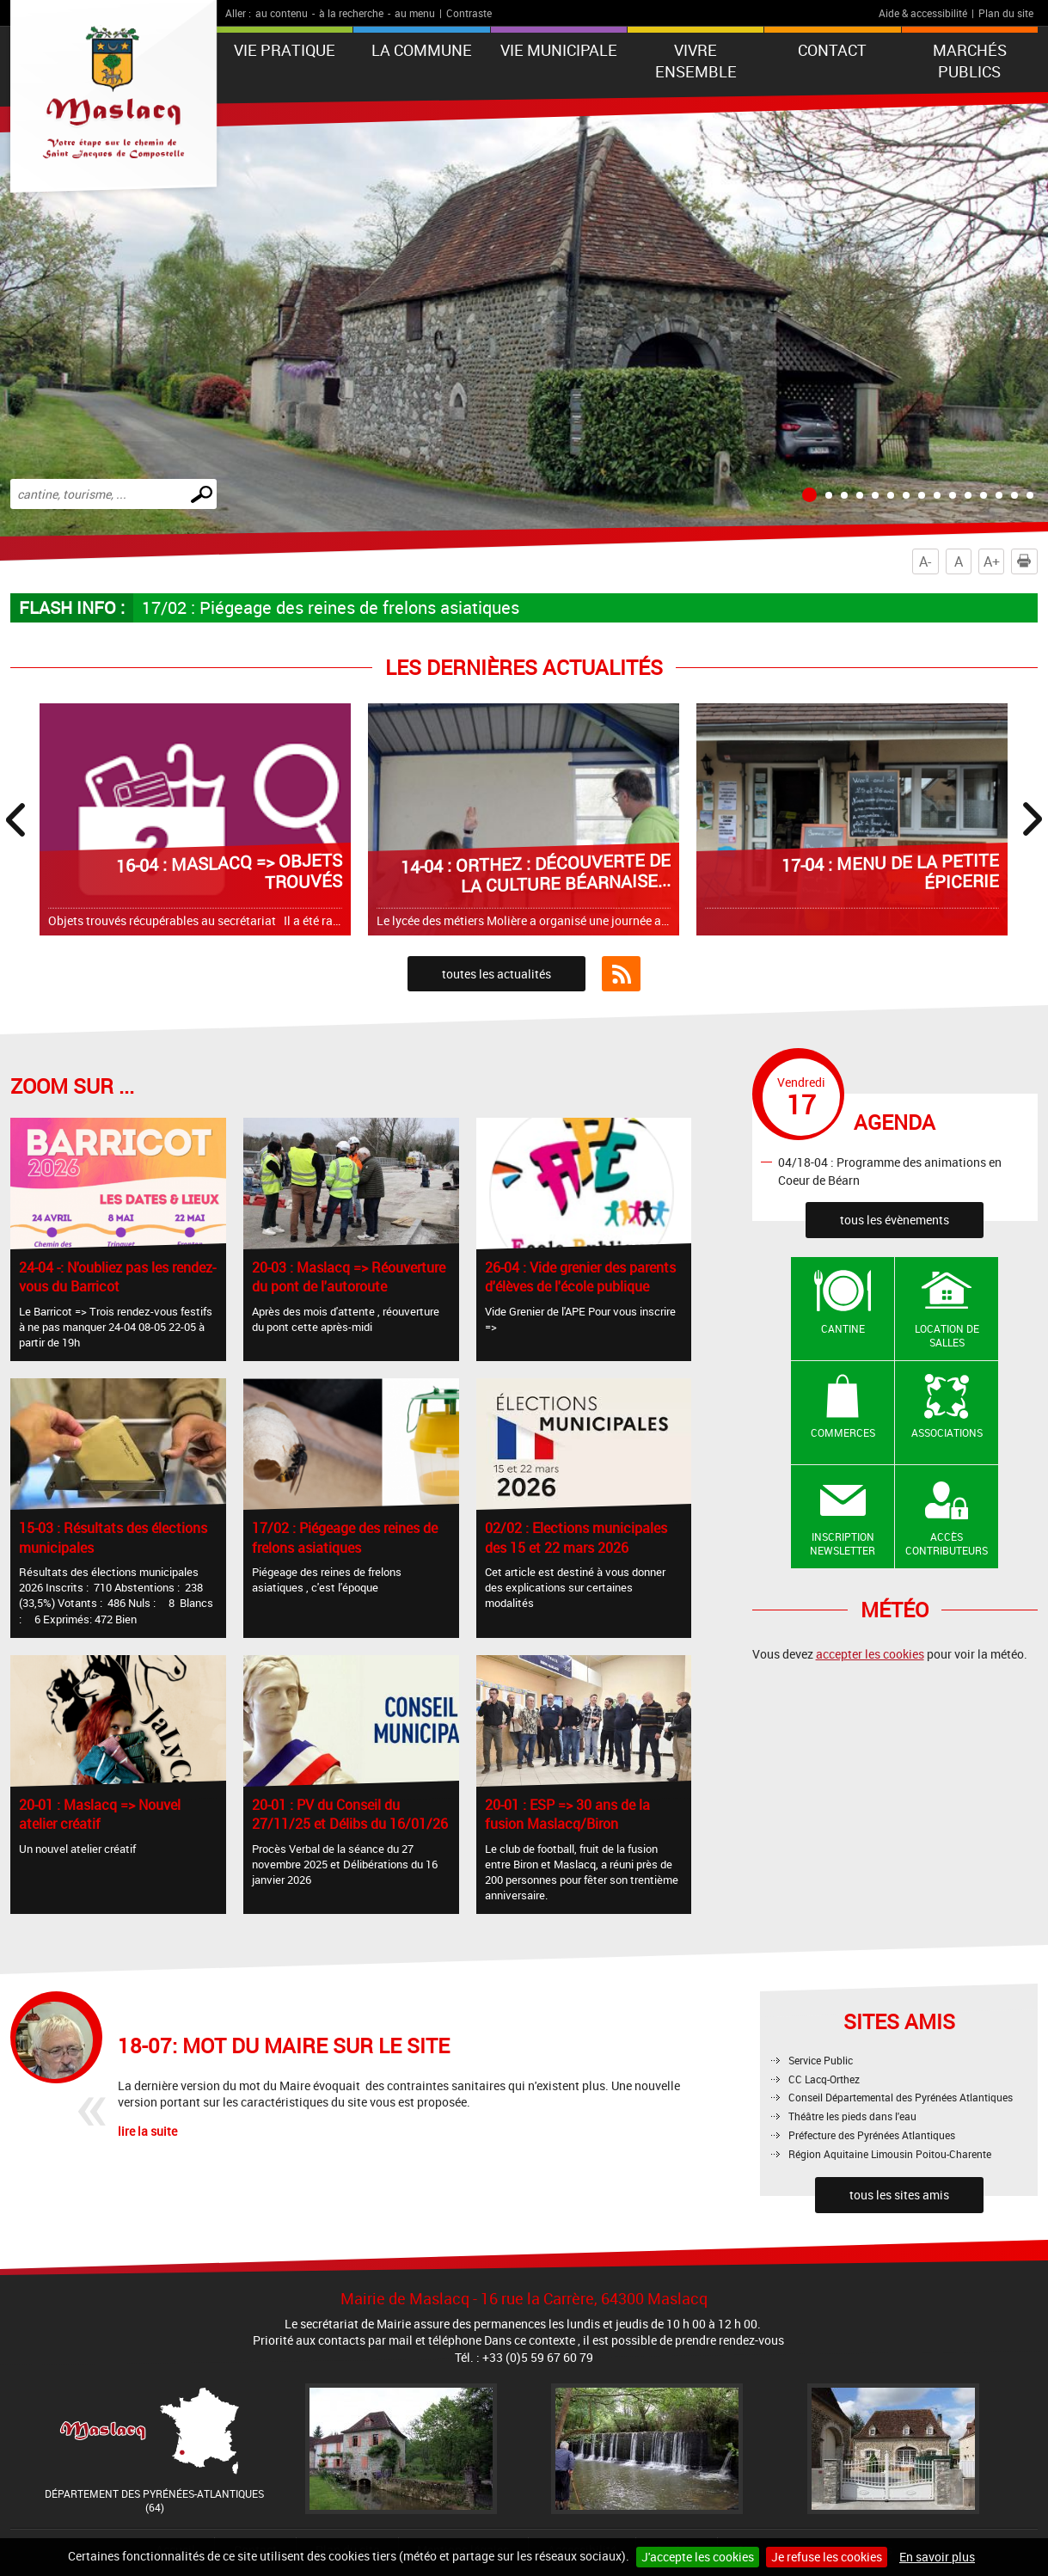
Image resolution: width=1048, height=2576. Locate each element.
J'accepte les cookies (697, 2556)
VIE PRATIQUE (284, 50)
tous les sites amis (899, 2195)
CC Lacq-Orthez (824, 2079)
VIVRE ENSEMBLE (696, 61)
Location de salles (947, 1336)
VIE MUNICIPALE (558, 50)
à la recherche (351, 13)
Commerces (843, 1432)
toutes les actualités (496, 974)
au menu (415, 13)
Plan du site (1005, 13)
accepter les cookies (870, 1654)
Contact (832, 50)
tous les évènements (894, 1219)
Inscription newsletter (842, 1544)
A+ (992, 561)
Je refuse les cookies (826, 2556)
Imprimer (1027, 561)
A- (925, 561)
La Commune (421, 50)
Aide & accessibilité (923, 13)
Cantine (843, 1328)
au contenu (281, 13)
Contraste (469, 13)
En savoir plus (937, 2556)
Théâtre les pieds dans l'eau (852, 2116)
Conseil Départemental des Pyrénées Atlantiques (900, 2097)
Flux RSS (621, 974)
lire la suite (147, 2131)
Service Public (820, 2060)
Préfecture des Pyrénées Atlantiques (871, 2135)
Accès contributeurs (946, 1544)
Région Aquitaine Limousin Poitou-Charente (889, 2154)
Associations (947, 1432)
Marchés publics (970, 61)
